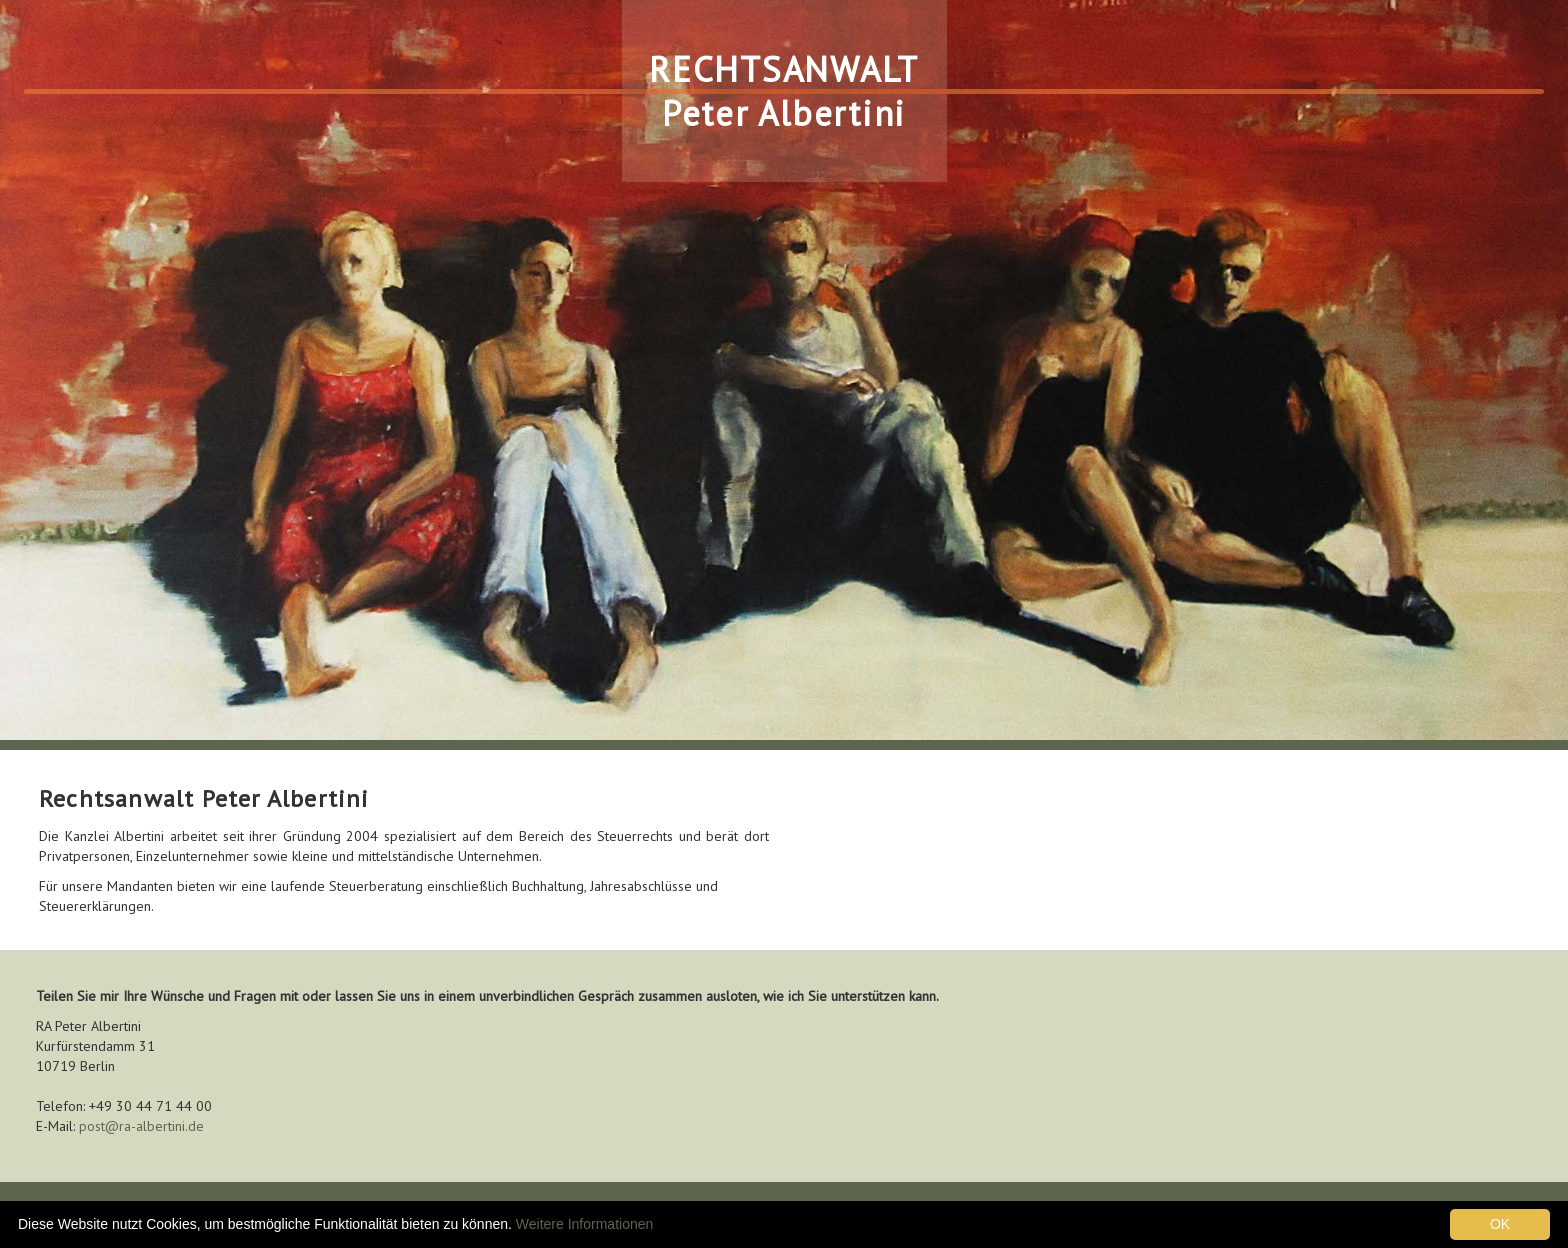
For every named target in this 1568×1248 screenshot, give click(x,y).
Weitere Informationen (584, 1224)
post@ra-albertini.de (141, 1126)
